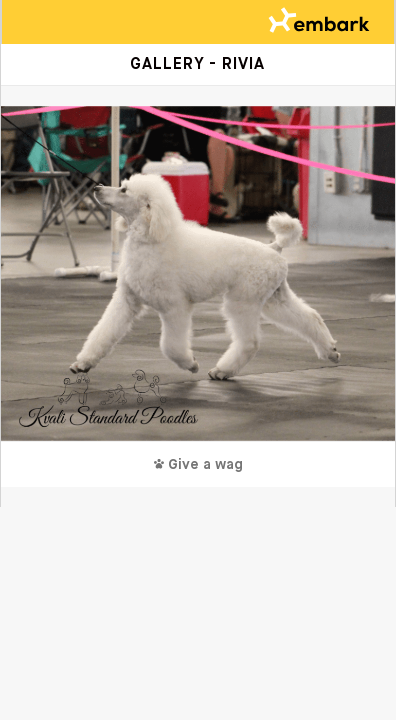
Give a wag (198, 465)
